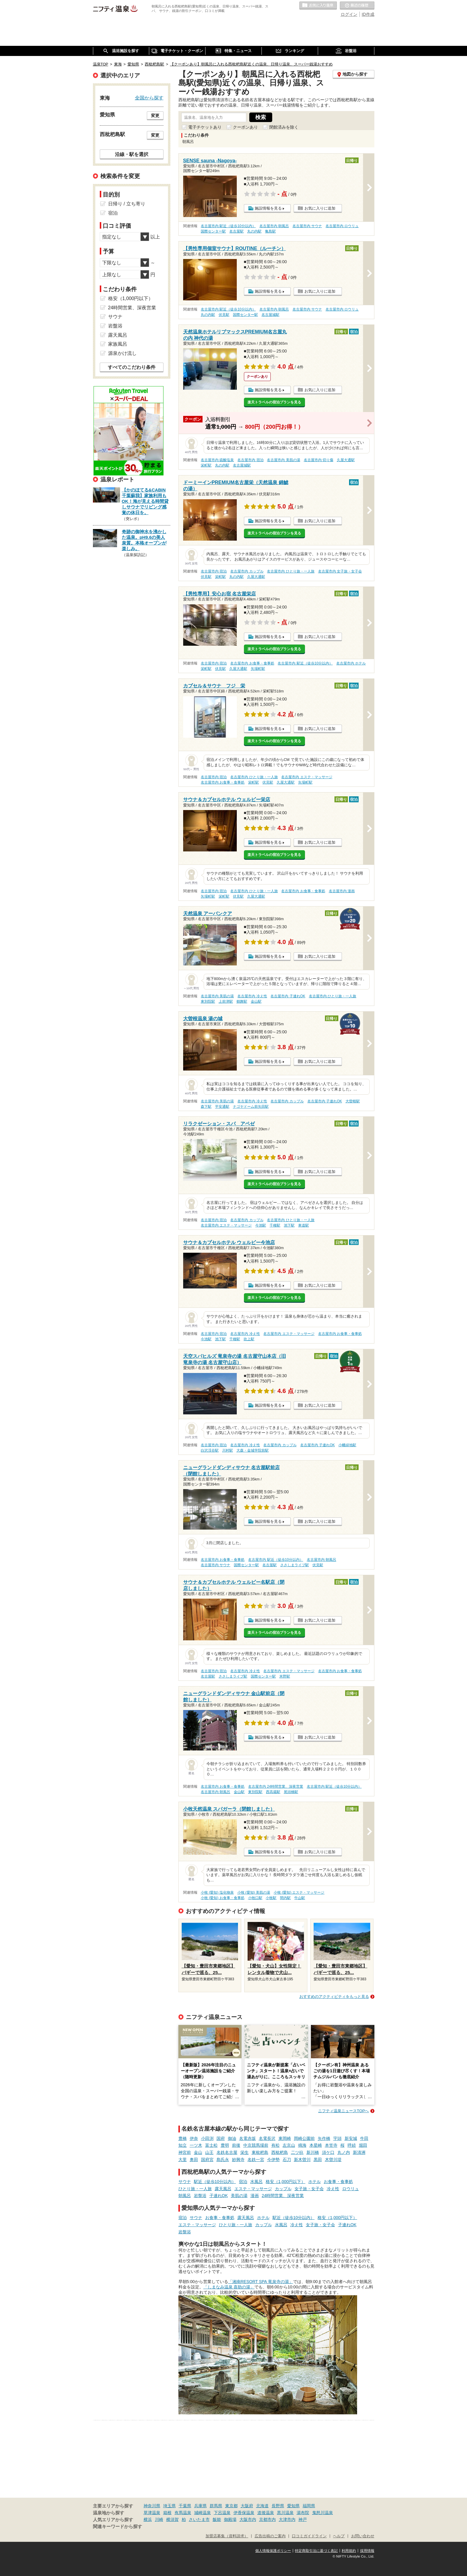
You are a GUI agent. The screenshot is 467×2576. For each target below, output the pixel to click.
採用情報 (367, 2551)
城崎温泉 (202, 2512)
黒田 (318, 2159)
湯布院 (303, 2512)
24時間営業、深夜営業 (283, 2195)
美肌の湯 (239, 2195)
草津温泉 (152, 2512)
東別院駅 (208, 1001)
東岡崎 (284, 2138)
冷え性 (333, 2188)
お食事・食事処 (338, 2181)
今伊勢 (273, 2159)
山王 (209, 2152)
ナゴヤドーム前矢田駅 (251, 1106)
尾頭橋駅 (291, 1792)
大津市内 (287, 2519)
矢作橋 (324, 2138)
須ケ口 (328, 2152)
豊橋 (182, 2138)
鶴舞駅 (241, 1001)
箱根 (167, 2512)
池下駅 (289, 1225)
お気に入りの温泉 (318, 5)
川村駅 (227, 1450)
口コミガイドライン (309, 2536)
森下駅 (206, 1106)
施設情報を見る (268, 208)
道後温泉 (265, 2512)
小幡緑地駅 (347, 1445)
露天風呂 (223, 2188)
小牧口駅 (255, 1898)
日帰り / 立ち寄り (126, 203)
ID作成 (368, 14)
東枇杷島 (260, 2152)
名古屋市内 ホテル (351, 663)
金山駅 (256, 1001)
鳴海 (302, 2145)
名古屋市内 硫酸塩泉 (217, 460)
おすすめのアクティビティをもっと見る (334, 1996)
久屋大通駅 (346, 460)
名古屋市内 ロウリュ (342, 226)
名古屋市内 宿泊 (250, 460)
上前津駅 (226, 1001)
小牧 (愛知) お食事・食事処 (223, 1898)
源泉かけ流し (122, 353)
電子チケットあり (205, 127)
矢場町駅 (258, 669)
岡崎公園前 (304, 2138)
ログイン (349, 14)
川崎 (159, 2519)
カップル (283, 2188)
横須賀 (172, 2519)
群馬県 (216, 2505)
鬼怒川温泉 (322, 2512)
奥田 (194, 2159)
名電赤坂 (247, 2138)
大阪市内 (247, 2519)
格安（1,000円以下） (285, 2181)
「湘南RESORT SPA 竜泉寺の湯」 (260, 2281)
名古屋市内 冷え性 (252, 996)
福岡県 (309, 2505)
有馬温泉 (183, 2512)
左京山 (289, 2145)
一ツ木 (196, 2145)
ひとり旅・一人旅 (195, 2188)
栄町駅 (206, 465)
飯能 (217, 2519)
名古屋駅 (236, 231)
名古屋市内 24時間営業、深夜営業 (275, 1786)
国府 (221, 2138)
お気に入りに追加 (319, 208)
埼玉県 (169, 2505)
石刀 (287, 2159)
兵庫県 (200, 2505)
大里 (182, 2159)
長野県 (278, 2505)
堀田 (363, 2145)
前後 (236, 2145)
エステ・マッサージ (253, 2188)
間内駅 (285, 1898)
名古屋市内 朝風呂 (274, 226)
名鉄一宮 (255, 2159)
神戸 (302, 2519)
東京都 (231, 2505)
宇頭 (337, 2138)
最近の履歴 (357, 5)
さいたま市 (199, 2519)
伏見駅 (224, 315)
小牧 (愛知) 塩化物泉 (217, 1892)
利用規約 (349, 2551)
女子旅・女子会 (309, 2188)
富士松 (211, 2145)
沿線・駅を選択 (131, 154)
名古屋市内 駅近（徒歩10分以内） (228, 226)
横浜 (148, 2519)
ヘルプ (339, 2536)
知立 (182, 2145)
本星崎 (315, 2145)
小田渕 (207, 2138)
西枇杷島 (279, 2152)
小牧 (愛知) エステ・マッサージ (299, 1892)
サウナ (184, 2181)
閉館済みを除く (283, 127)
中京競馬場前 (255, 2145)
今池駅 (260, 1225)
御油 (232, 2138)
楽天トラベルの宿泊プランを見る (274, 402)
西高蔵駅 (273, 1792)
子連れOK (218, 2195)
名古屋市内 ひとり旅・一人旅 (290, 571)
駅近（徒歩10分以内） (215, 2181)
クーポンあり (245, 127)
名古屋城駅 (270, 315)
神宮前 (184, 2152)
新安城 (351, 2138)
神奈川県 (152, 2505)
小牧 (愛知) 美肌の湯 (253, 1892)
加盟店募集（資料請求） (227, 2536)
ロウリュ (350, 2188)
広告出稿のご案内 (270, 2536)
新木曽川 (302, 2159)
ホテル (314, 2181)
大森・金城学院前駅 (252, 1450)
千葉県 (185, 2505)
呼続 (352, 2145)
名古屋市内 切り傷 (318, 460)
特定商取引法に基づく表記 (316, 2551)
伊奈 (194, 2138)
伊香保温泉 (244, 2512)
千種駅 (275, 1225)
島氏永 (223, 2159)
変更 (155, 115)
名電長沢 (267, 2138)
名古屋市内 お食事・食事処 (252, 663)
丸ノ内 (343, 2152)
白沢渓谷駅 (210, 1450)
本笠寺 (331, 2145)
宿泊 (243, 2181)
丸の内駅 (254, 231)
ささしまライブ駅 (294, 1565)
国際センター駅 (213, 231)
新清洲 (359, 2152)
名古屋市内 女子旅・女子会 (340, 571)
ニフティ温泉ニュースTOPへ (343, 2111)
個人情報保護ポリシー (273, 2551)
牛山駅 (299, 1898)
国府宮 (207, 2159)
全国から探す (149, 97)
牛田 (364, 2138)
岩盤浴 (200, 2195)
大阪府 (247, 2505)
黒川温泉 (285, 2512)
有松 (275, 2145)
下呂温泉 (222, 2512)
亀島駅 (270, 231)
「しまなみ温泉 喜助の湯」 (229, 2287)
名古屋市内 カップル (246, 571)
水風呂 (256, 2181)
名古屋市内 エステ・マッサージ (306, 777)
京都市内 (267, 2519)
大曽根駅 (352, 1101)
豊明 (225, 2145)
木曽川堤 (333, 2159)
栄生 (244, 2152)
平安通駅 (222, 1106)
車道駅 (303, 1225)
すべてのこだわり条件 (131, 367)
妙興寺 (238, 2159)
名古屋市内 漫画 (342, 891)
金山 (198, 2152)
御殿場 (230, 2519)
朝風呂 (184, 2195)
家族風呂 (117, 344)
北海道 (262, 2505)
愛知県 (293, 2505)
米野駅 (284, 1676)
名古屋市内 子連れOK (287, 996)
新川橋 (312, 2152)
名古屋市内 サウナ (307, 226)
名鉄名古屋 (227, 2152)
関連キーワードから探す (117, 2526)
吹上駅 (249, 1339)
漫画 (254, 2195)
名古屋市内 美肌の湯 (283, 460)
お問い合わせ (362, 2536)
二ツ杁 (297, 2152)
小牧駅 (271, 1898)
